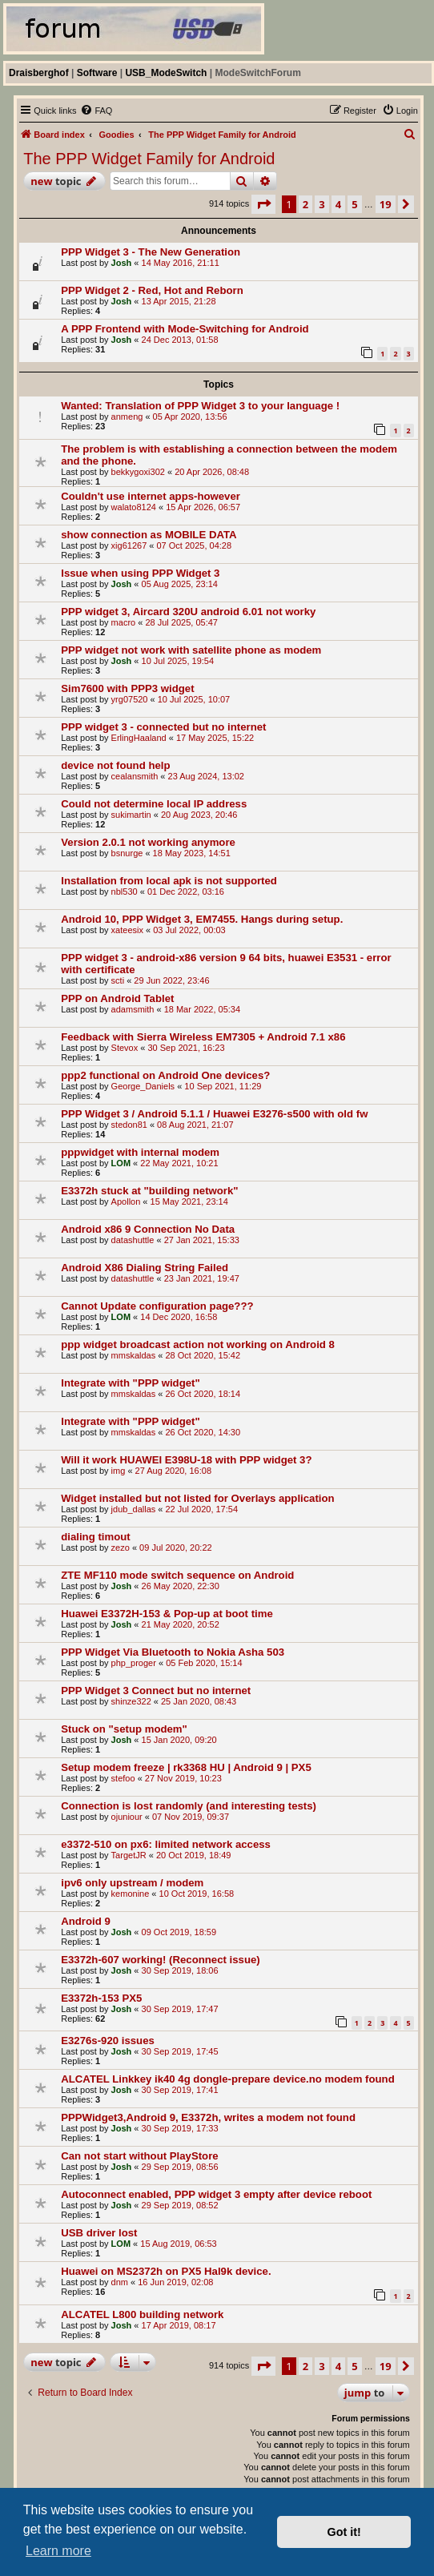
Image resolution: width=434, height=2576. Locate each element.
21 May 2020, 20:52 (180, 1624)
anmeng (127, 416)
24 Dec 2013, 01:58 (180, 339)
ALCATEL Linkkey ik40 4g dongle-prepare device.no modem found (227, 2079)
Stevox (125, 1048)
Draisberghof (39, 72)
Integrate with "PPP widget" (130, 1383)
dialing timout (95, 1537)
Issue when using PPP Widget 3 (140, 573)
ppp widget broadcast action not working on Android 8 (198, 1344)
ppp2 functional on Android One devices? (165, 1075)
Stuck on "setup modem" (124, 1729)
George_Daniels (143, 1086)
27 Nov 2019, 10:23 (183, 1778)
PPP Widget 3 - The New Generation (150, 252)
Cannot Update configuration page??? (157, 1306)
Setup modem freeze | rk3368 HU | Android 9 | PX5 (186, 1767)
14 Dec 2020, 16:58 (178, 1317)
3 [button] (321, 204)
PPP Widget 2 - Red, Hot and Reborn (152, 290)
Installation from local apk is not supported (169, 881)
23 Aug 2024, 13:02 (206, 776)
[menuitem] (96, 110)
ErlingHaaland (139, 738)
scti (118, 980)
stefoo (123, 1778)
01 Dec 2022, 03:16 (185, 891)
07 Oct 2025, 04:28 (194, 545)
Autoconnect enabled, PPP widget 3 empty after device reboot (216, 2194)
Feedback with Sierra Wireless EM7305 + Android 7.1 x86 (203, 1037)
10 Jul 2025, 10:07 (194, 699)
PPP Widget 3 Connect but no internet (156, 1690)
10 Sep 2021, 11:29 (222, 1086)
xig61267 (129, 545)
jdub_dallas (133, 1509)
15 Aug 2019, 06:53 (178, 2243)
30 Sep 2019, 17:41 (180, 2090)
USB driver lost (99, 2233)
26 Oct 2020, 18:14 (202, 1394)
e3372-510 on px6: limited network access (166, 1844)
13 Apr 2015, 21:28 (179, 301)
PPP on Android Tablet (117, 998)
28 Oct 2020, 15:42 (202, 1355)
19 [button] (386, 204)
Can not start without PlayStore (139, 2156)
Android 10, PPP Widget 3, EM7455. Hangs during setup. (202, 919)
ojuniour (127, 1816)
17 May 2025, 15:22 (215, 738)
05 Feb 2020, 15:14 (204, 1663)
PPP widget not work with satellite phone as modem (191, 650)
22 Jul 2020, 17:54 (202, 1509)
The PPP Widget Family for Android (149, 158)
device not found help (115, 765)
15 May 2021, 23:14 (189, 1201)
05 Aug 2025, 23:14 (180, 584)
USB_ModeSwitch (166, 72)
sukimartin (131, 814)
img (118, 1470)
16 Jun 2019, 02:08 (175, 2282)
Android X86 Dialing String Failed (144, 1268)
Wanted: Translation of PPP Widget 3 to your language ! (200, 406)
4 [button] (338, 204)
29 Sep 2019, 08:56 (180, 2166)
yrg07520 (129, 699)
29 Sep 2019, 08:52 (180, 2205)
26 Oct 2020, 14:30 (202, 1432)
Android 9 (86, 1921)
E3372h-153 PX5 (101, 1998)
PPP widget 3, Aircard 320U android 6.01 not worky (188, 612)
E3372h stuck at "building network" (149, 1191)
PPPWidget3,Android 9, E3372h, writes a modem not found (208, 2117)
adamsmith (133, 1009)
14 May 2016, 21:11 (180, 263)
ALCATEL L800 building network (142, 2314)
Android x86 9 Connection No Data (148, 1229)
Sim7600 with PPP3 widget (127, 688)
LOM (121, 1163)
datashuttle (133, 1240)
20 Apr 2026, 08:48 (212, 472)
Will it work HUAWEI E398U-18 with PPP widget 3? (186, 1460)
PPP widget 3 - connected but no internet (163, 727)
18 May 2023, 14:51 (192, 853)
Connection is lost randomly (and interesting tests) (188, 1806)
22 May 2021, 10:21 (179, 1163)
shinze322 (131, 1701)
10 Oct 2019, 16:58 (197, 1893)
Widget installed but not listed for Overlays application (197, 1498)
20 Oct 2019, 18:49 (193, 1855)
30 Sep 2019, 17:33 (180, 2128)
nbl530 (124, 891)
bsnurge (127, 853)
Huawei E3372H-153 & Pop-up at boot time (167, 1614)
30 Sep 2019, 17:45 (180, 2051)
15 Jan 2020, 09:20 (179, 1740)
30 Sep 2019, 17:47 (180, 2009)
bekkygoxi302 (138, 472)
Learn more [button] (58, 2551)
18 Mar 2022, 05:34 (202, 1009)
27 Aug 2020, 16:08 (173, 1470)
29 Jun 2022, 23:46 (171, 980)
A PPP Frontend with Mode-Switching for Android (184, 329)
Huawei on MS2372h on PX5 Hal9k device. (166, 2271)
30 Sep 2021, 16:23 (185, 1048)
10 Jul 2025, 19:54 (178, 661)
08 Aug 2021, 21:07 (195, 1124)
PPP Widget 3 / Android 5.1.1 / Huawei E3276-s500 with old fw (214, 1114)
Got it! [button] (344, 2532)
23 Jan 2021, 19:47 (201, 1278)
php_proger (133, 1663)
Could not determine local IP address (154, 804)
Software (97, 72)
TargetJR (129, 1855)
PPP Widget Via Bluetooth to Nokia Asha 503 (172, 1652)
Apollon (126, 1201)
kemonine (130, 1893)
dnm (119, 2282)
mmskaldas (133, 1355)
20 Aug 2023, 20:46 (199, 814)
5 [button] (354, 204)
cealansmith (135, 776)
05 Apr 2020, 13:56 (190, 416)
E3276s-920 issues (108, 2041)
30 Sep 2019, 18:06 (180, 1970)
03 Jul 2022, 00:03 (189, 930)
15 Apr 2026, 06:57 (203, 507)
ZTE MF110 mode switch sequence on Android (177, 1575)
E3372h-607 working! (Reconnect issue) (160, 1960)
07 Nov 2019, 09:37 (190, 1816)
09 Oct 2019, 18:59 (179, 1932)
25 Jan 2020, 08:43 (198, 1701)
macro (123, 622)
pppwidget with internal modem (140, 1152)
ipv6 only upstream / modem (132, 1883)
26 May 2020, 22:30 (180, 1586)
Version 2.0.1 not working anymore (148, 842)
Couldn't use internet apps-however (150, 496)
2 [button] (305, 204)
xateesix (127, 930)
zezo (120, 1547)
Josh (121, 263)
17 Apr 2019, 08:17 (179, 2325)
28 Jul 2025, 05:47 (181, 622)
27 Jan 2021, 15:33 (201, 1240)
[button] (263, 204)
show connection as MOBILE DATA (148, 535)
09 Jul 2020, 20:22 (175, 1547)
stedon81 (129, 1124)
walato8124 (133, 507)
